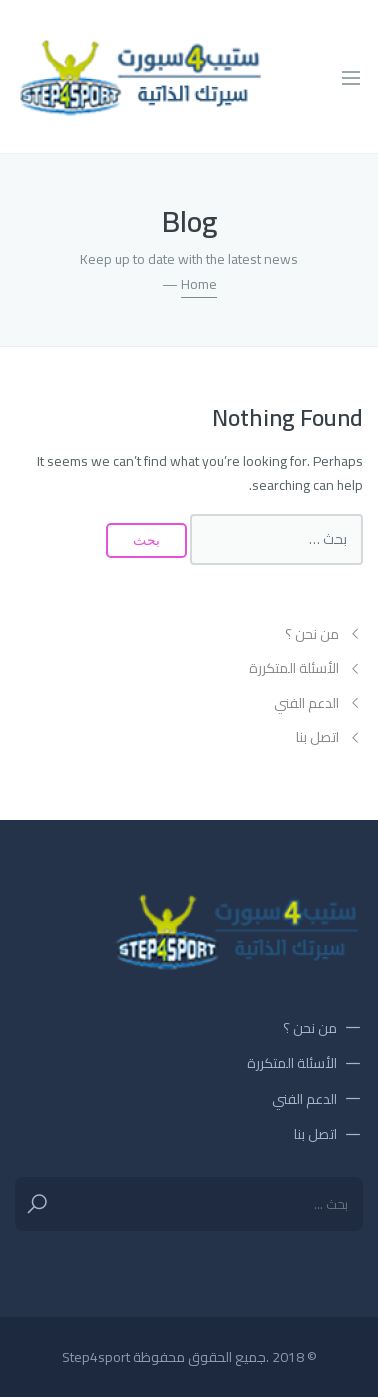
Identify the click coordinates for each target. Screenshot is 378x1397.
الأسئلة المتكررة (294, 668)
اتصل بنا (317, 737)
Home (199, 284)
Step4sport (96, 1357)
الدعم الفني (306, 703)
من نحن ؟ (312, 634)
